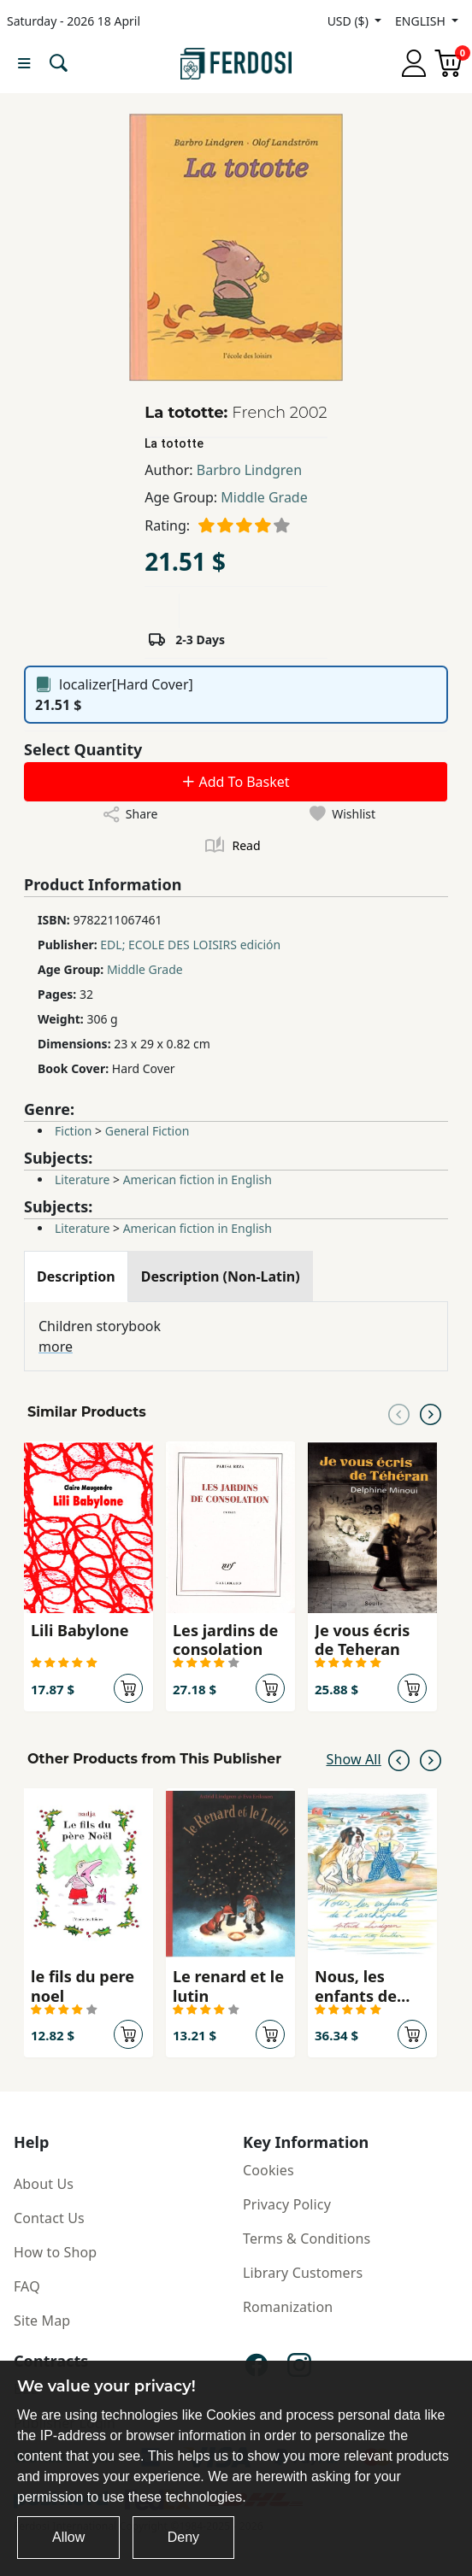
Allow (68, 2537)
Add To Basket (235, 781)
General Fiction (147, 1131)
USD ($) (349, 21)
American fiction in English (197, 1179)
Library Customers (303, 2272)
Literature (82, 1179)
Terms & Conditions (306, 2238)
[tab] (76, 1276)
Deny (183, 2537)
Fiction (73, 1131)
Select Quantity (83, 749)
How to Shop (55, 2252)
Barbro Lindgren (249, 470)
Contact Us (49, 2218)
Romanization (288, 2306)
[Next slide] (430, 1412)
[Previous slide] (399, 1412)
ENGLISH (421, 21)
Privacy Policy (287, 2204)
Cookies (268, 2170)
